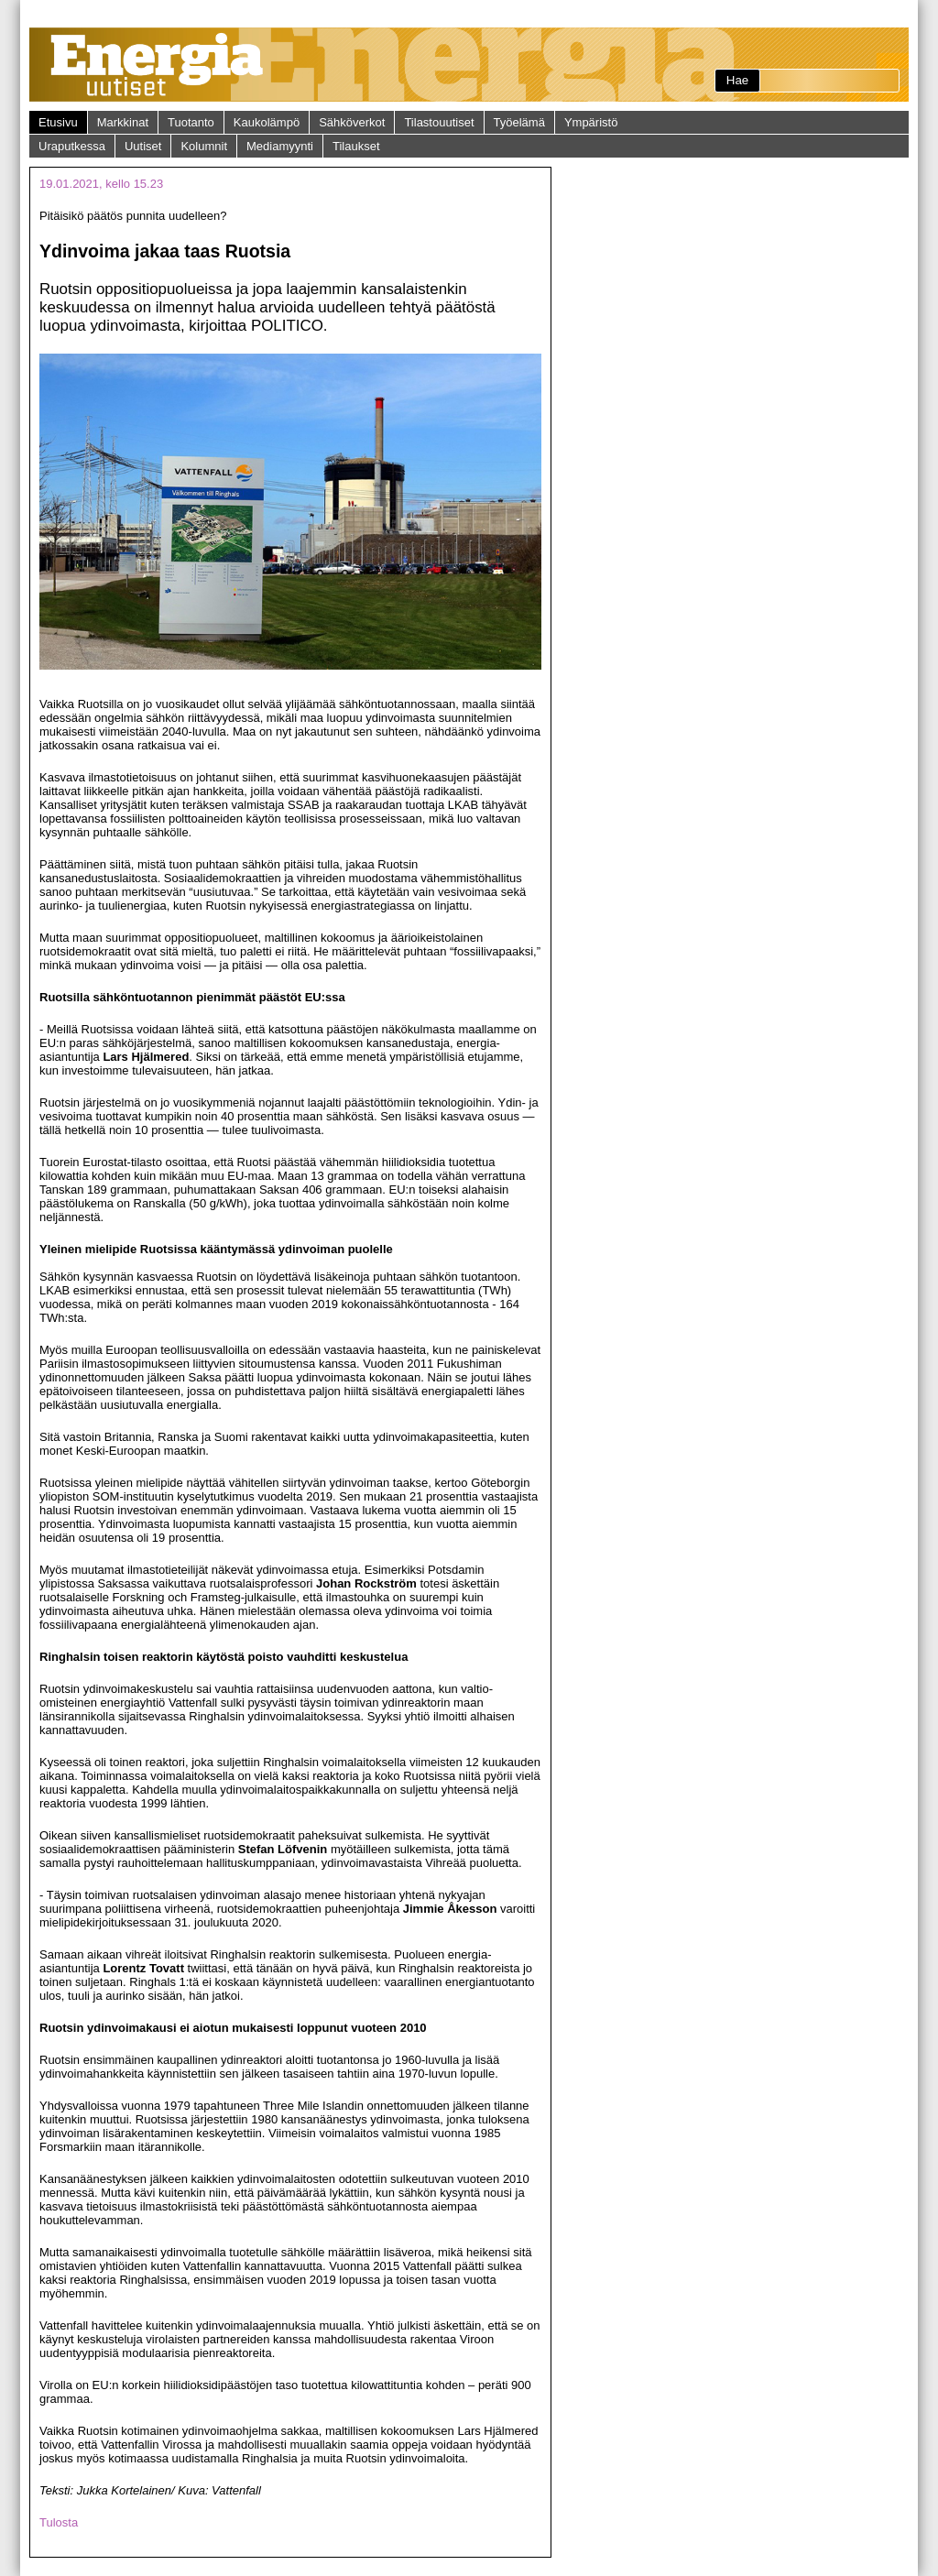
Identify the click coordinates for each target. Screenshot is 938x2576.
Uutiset (143, 146)
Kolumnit (203, 146)
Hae (737, 80)
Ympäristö (591, 122)
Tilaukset (356, 146)
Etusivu (58, 122)
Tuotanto (191, 122)
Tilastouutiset (439, 122)
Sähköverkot (352, 122)
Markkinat (122, 122)
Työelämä (519, 122)
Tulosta (58, 2522)
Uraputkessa (71, 146)
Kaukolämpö (267, 122)
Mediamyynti (279, 146)
